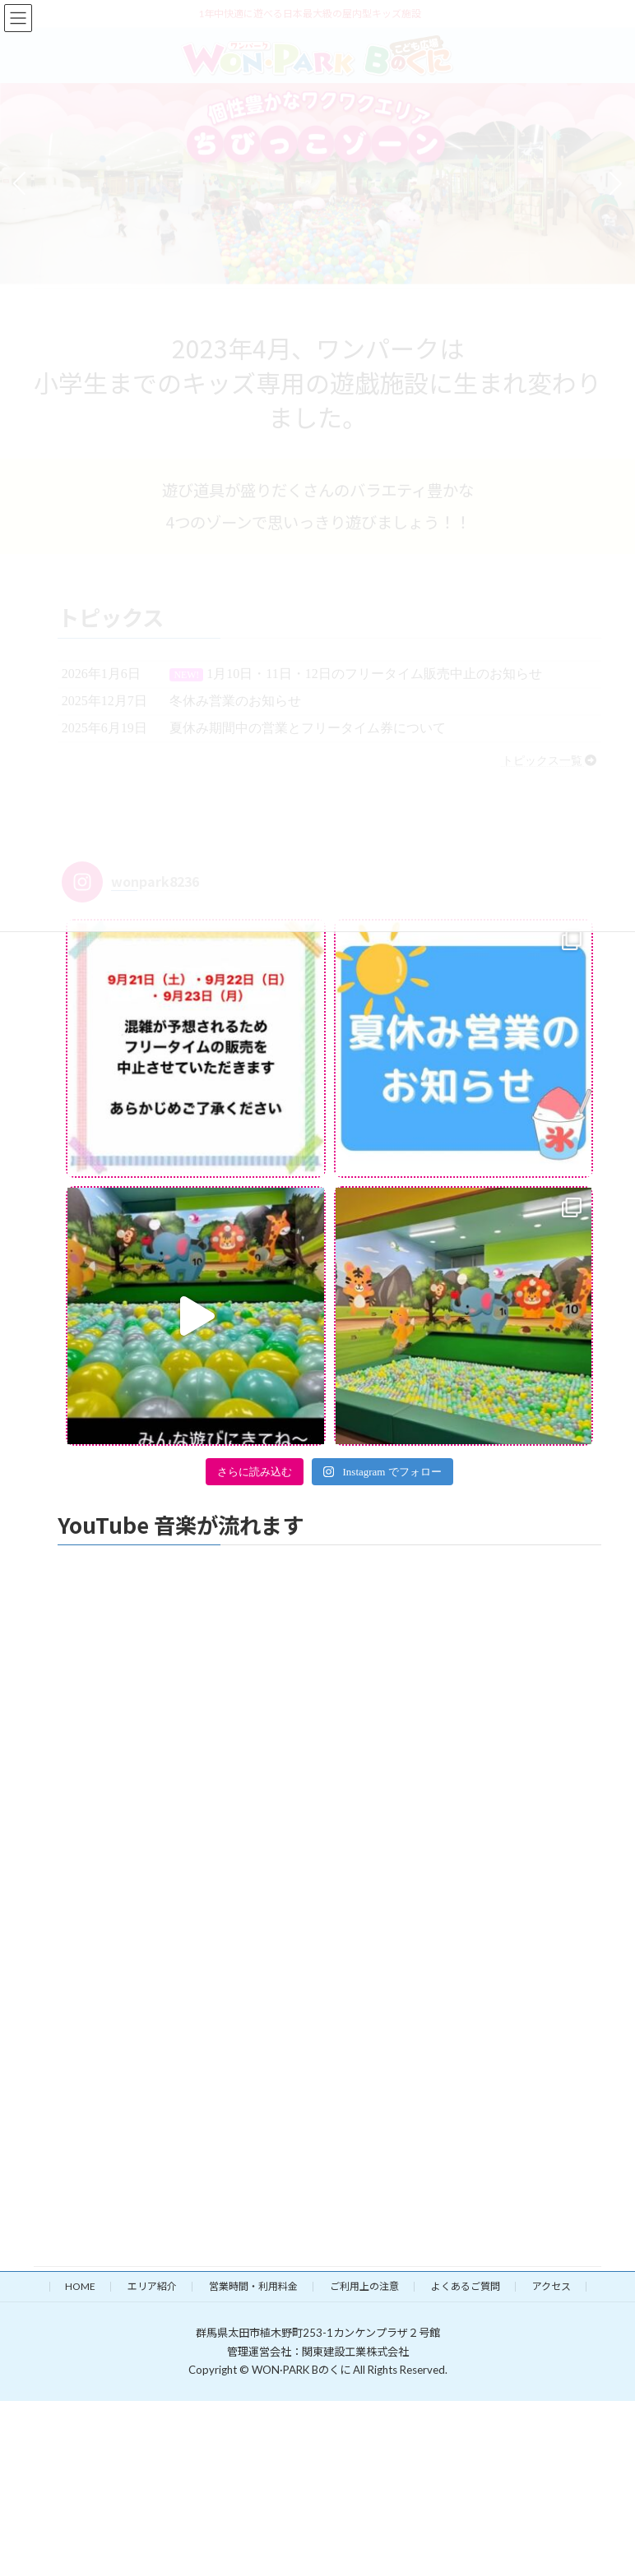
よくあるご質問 (465, 2286)
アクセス (551, 2286)
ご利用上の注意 (364, 2286)
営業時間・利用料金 (253, 2286)
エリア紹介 (152, 2286)
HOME (80, 2286)
